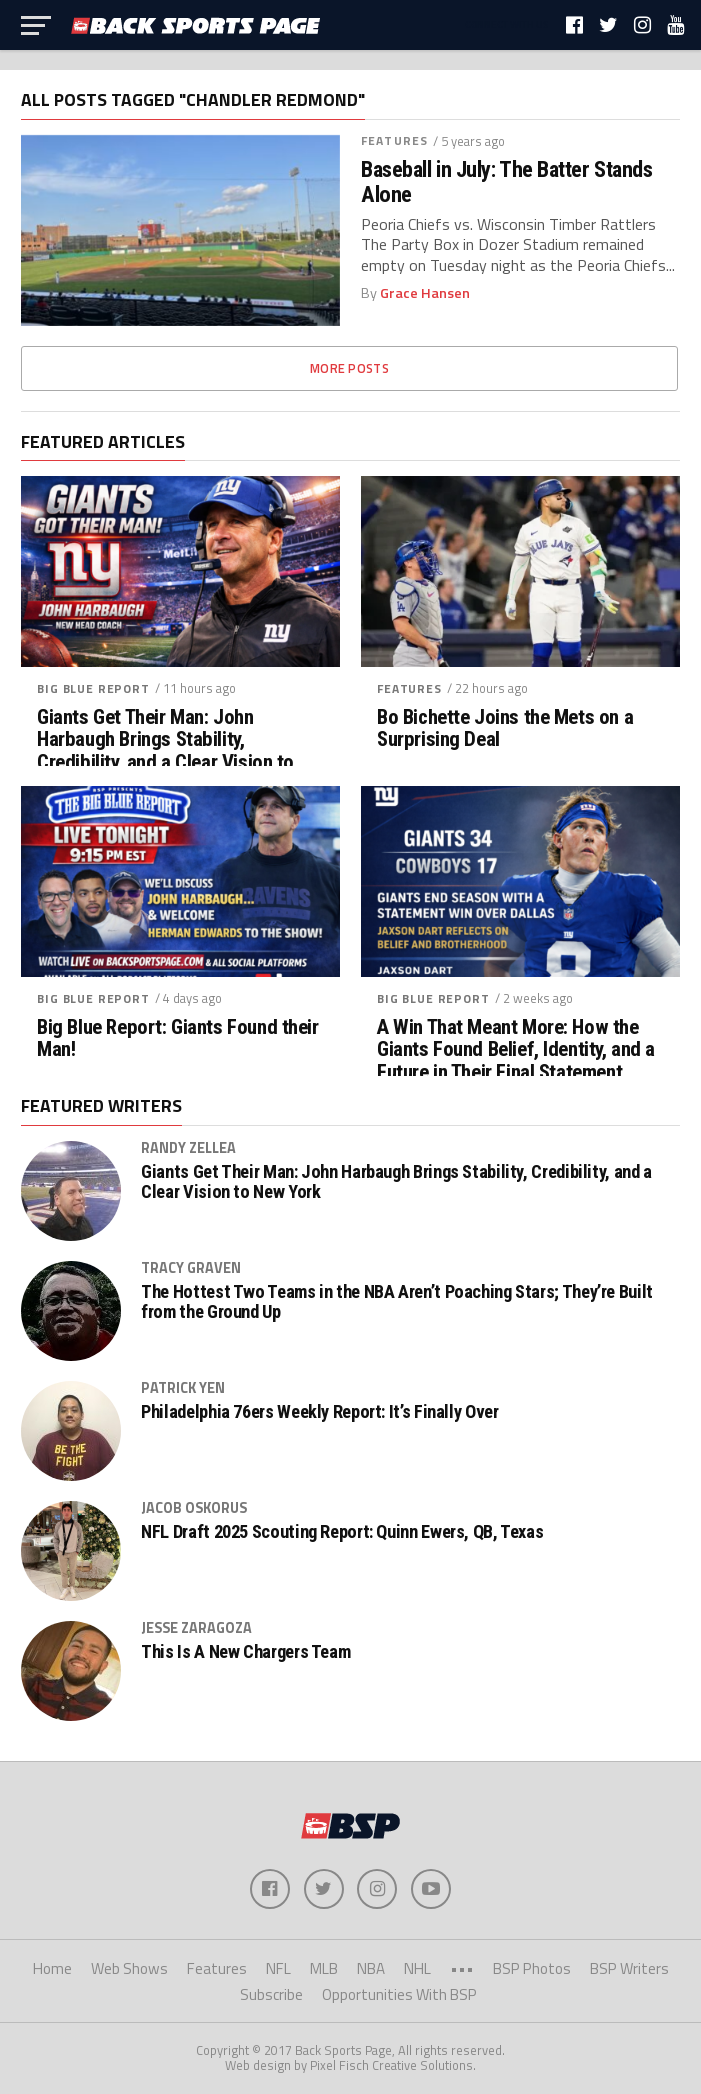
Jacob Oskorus (194, 1508)
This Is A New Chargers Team (245, 1652)
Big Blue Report (93, 688)
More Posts (349, 368)
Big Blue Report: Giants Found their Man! (177, 1039)
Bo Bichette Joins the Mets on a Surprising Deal (505, 729)
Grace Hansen (425, 293)
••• (462, 1968)
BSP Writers (629, 1968)
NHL (417, 1968)
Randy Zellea (188, 1148)
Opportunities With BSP (399, 1994)
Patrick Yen (183, 1388)
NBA (371, 1968)
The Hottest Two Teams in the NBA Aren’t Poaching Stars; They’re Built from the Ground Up (397, 1302)
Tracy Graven (191, 1268)
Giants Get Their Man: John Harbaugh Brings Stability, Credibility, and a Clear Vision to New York (165, 752)
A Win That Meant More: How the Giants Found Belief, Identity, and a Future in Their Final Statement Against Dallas (516, 1062)
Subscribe (271, 1994)
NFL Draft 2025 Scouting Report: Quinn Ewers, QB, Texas (342, 1532)
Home (52, 1968)
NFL (278, 1968)
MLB (324, 1968)
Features (394, 140)
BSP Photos (532, 1968)
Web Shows (129, 1968)
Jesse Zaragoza (196, 1628)
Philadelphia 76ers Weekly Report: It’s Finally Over (319, 1412)
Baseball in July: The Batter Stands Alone (506, 181)
